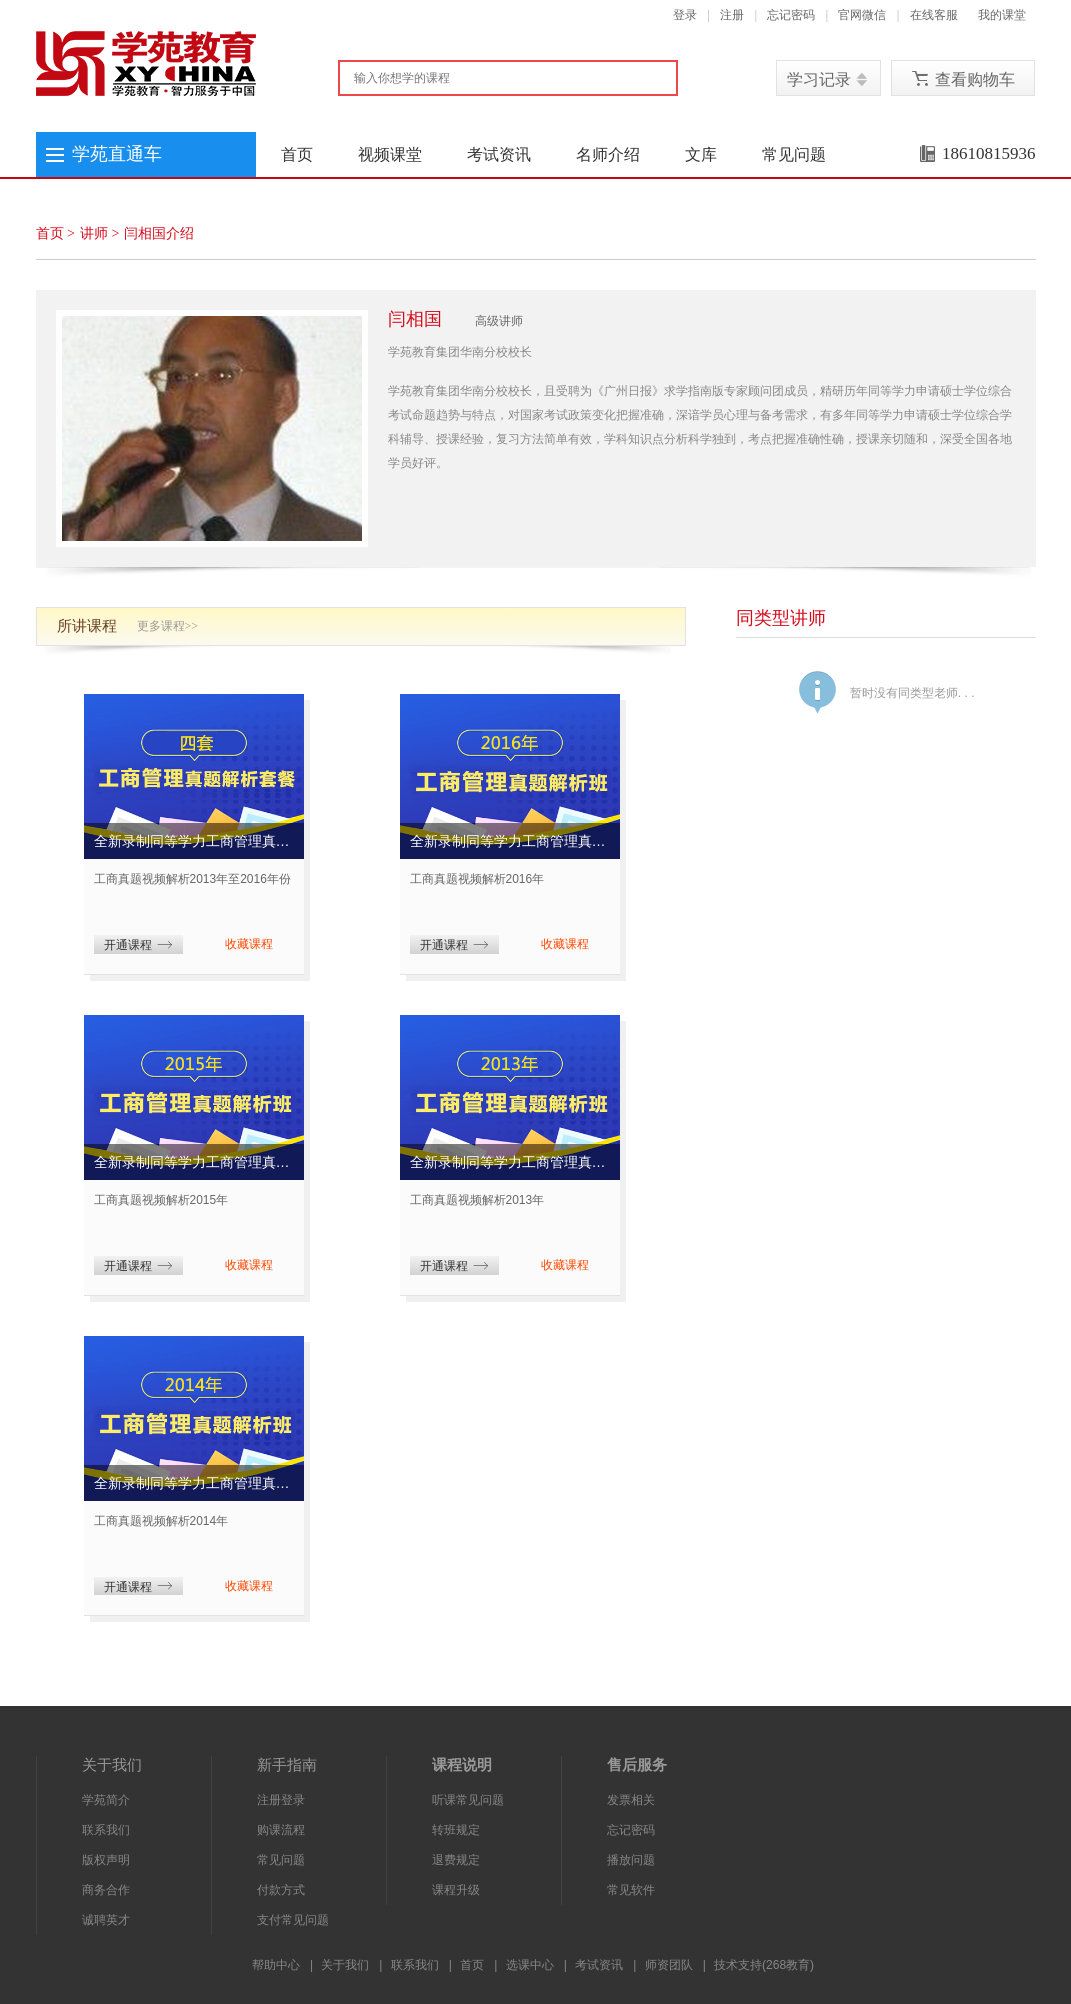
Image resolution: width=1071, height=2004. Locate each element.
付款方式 (281, 1890)
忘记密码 (791, 15)
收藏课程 (249, 944)
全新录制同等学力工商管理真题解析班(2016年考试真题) (510, 841)
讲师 (94, 233)
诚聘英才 (106, 1920)
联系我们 (106, 1830)
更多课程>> (168, 626)
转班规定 (456, 1830)
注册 (732, 15)
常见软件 (631, 1890)
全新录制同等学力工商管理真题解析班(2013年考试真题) (510, 1162)
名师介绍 (608, 154)
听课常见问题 (468, 1800)
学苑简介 (106, 1800)
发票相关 (631, 1800)
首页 (297, 154)
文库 (701, 154)
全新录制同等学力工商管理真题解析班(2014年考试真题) (194, 1483)
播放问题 (631, 1860)
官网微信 (862, 15)
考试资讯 (499, 154)
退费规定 (456, 1860)
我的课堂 (1002, 15)
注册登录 (281, 1800)
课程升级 (456, 1890)
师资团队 (669, 1965)
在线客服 (934, 15)
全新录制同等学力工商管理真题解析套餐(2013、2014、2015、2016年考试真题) (194, 841)
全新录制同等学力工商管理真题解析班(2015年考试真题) (194, 1162)
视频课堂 (390, 154)
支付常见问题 (293, 1920)
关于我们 (345, 1965)
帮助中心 (276, 1965)
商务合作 (106, 1890)
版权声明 (106, 1860)
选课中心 (530, 1965)
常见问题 (794, 154)
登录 (685, 15)
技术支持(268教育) (764, 1965)
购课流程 (281, 1830)
